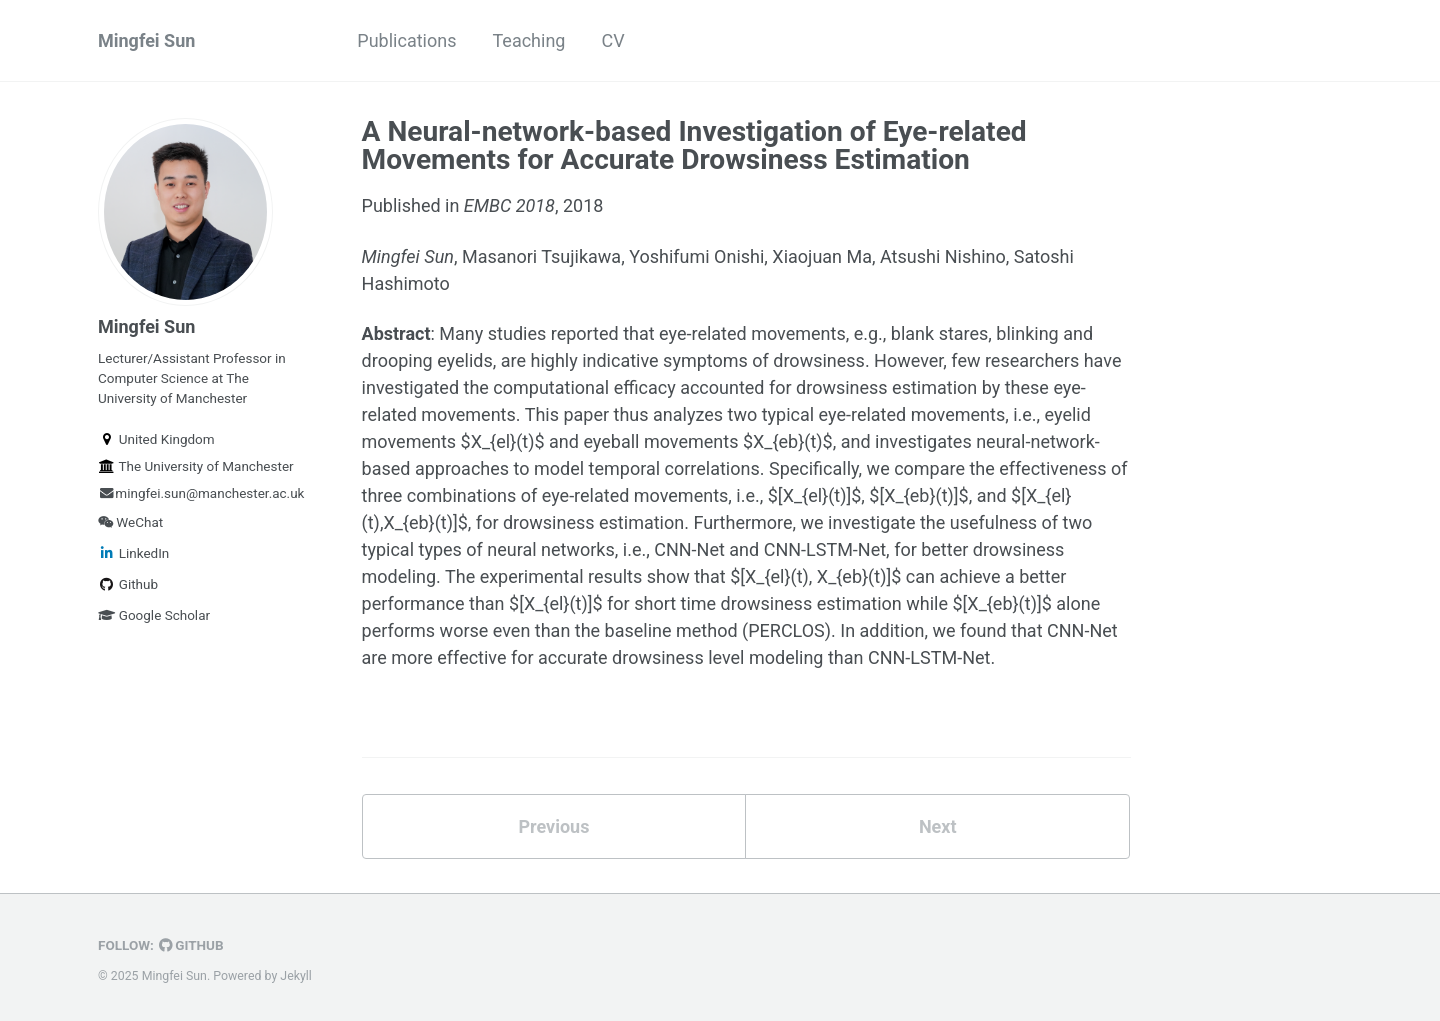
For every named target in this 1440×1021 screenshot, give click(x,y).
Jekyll (296, 976)
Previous (553, 826)
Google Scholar (154, 615)
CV (612, 40)
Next (938, 826)
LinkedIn (133, 553)
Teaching (528, 40)
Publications (406, 40)
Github (128, 584)
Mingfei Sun (146, 40)
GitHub (191, 945)
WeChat (130, 522)
